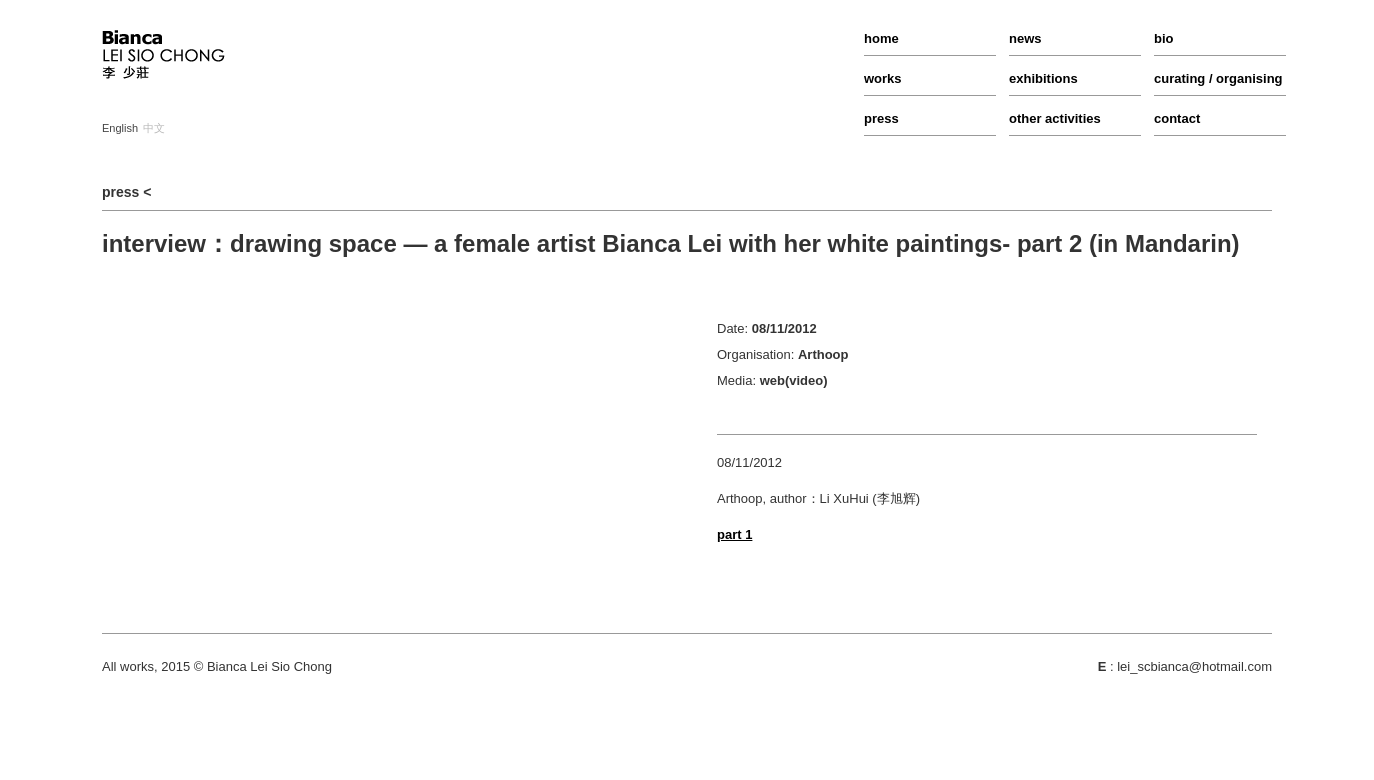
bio (1164, 38)
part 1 (734, 534)
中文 (154, 128)
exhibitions (1043, 78)
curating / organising (1218, 78)
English (120, 128)
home (881, 38)
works (883, 78)
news (1025, 38)
